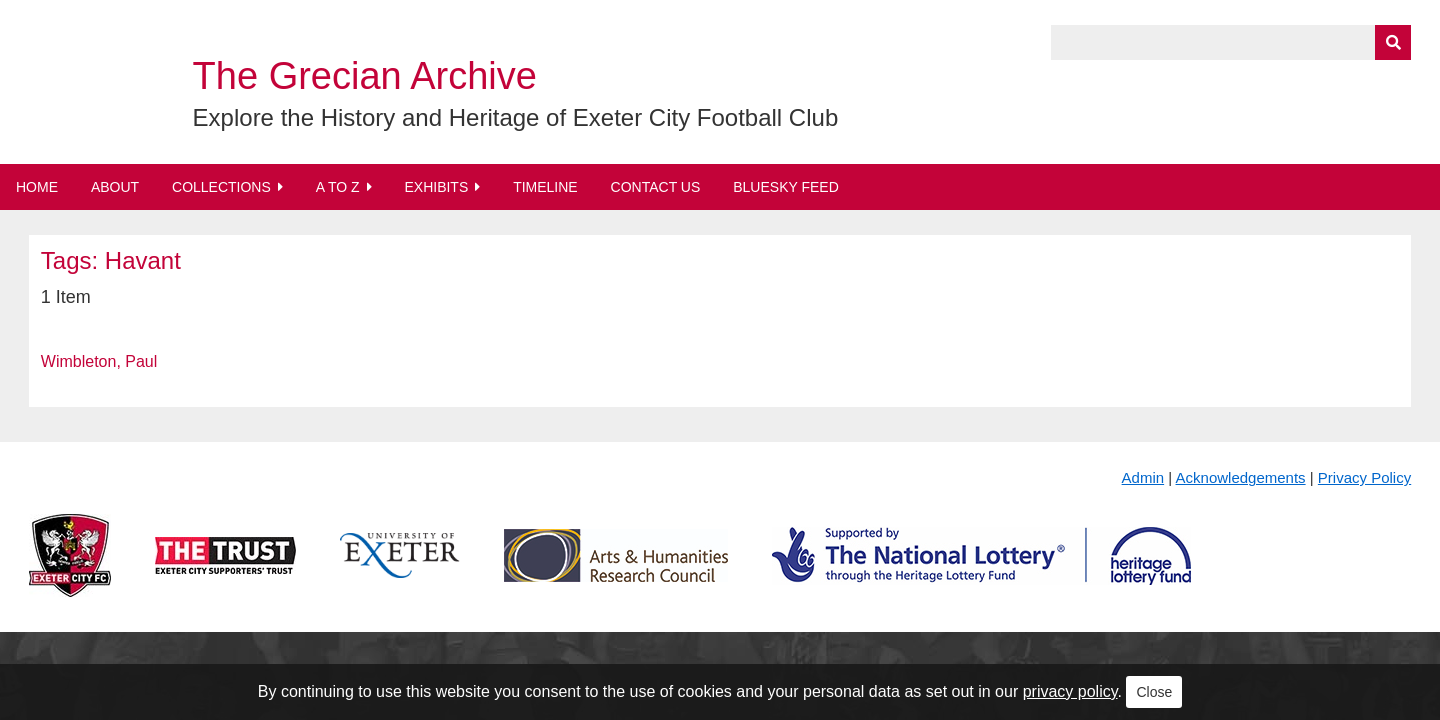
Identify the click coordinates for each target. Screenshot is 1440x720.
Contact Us (656, 187)
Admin (1143, 477)
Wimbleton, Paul (99, 361)
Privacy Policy (1364, 477)
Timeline (545, 187)
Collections (221, 187)
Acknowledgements (1241, 477)
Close (1154, 692)
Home (37, 187)
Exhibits (436, 187)
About (115, 187)
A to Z (338, 187)
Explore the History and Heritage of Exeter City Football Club (516, 117)
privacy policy (1070, 691)
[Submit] (1393, 42)
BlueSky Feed (786, 187)
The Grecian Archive (365, 76)
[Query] (1231, 42)
